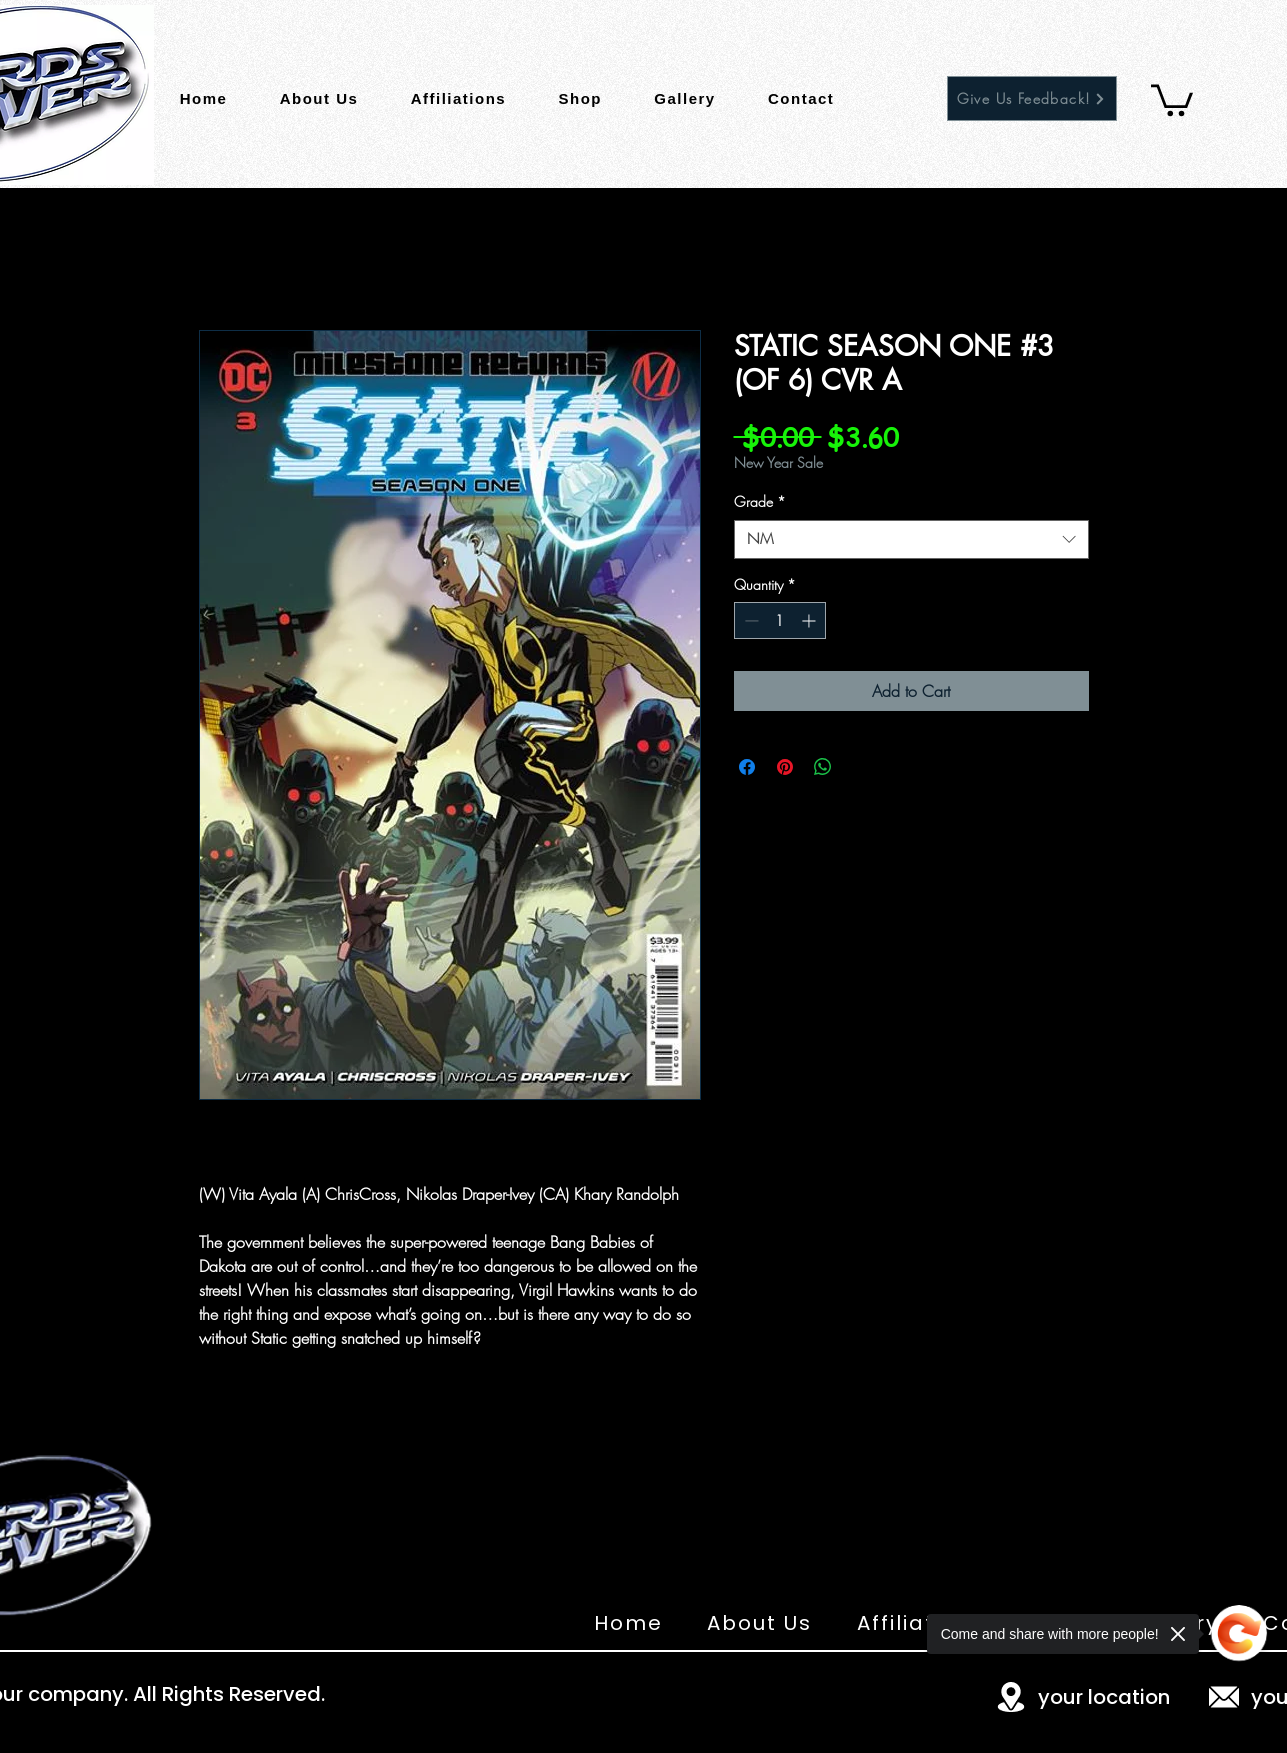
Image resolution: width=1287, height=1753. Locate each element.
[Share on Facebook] (747, 767)
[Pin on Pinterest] (785, 767)
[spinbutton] (780, 620)
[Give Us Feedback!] (1032, 98)
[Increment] (810, 620)
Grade (760, 501)
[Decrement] (749, 620)
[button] (1172, 98)
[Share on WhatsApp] (823, 767)
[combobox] (911, 539)
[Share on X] (861, 767)
